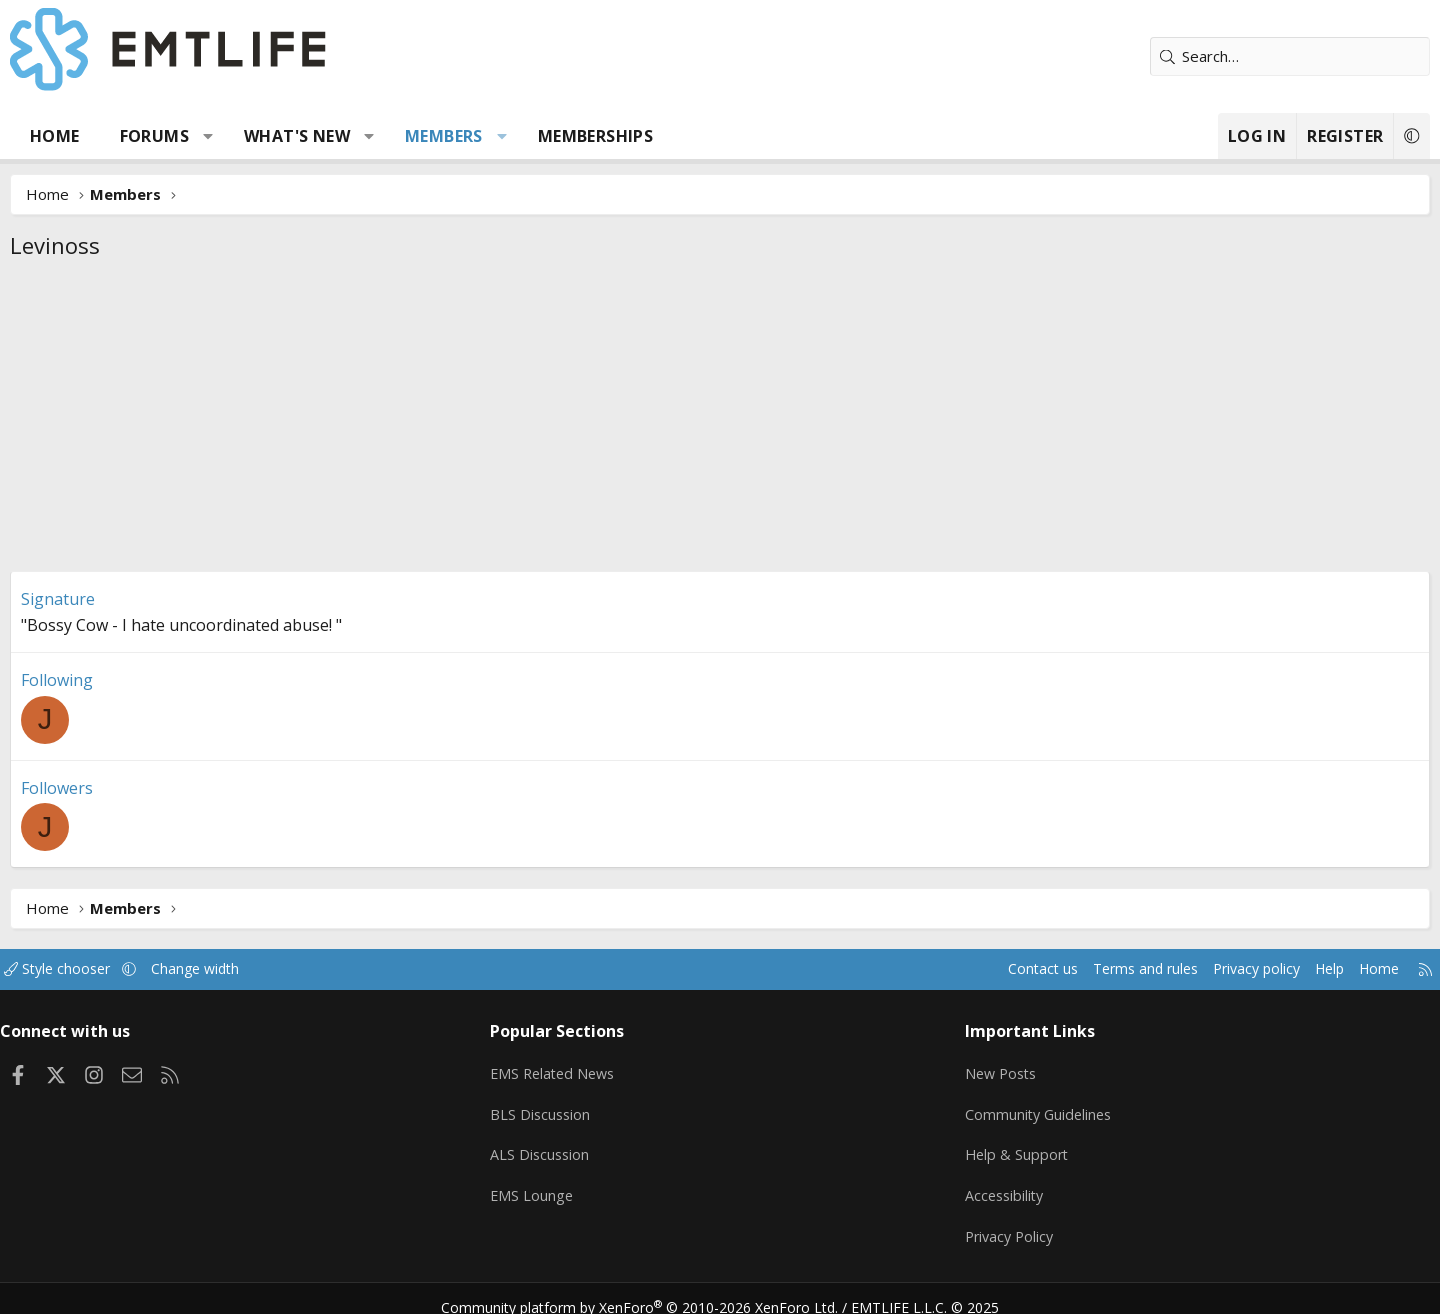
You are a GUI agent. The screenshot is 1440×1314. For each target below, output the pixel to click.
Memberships (670, 136)
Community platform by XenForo (652, 1290)
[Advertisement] (720, 421)
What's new (372, 136)
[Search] (1215, 56)
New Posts (975, 1068)
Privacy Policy (984, 1224)
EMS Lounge (563, 1185)
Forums (229, 136)
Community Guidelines (1013, 1107)
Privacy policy (1155, 969)
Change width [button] (296, 969)
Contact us (928, 969)
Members (519, 136)
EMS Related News (587, 1068)
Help (1233, 969)
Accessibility (978, 1185)
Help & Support (990, 1146)
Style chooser (152, 969)
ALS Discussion (572, 1146)
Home (130, 136)
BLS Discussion (572, 1107)
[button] (283, 136)
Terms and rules (1036, 969)
